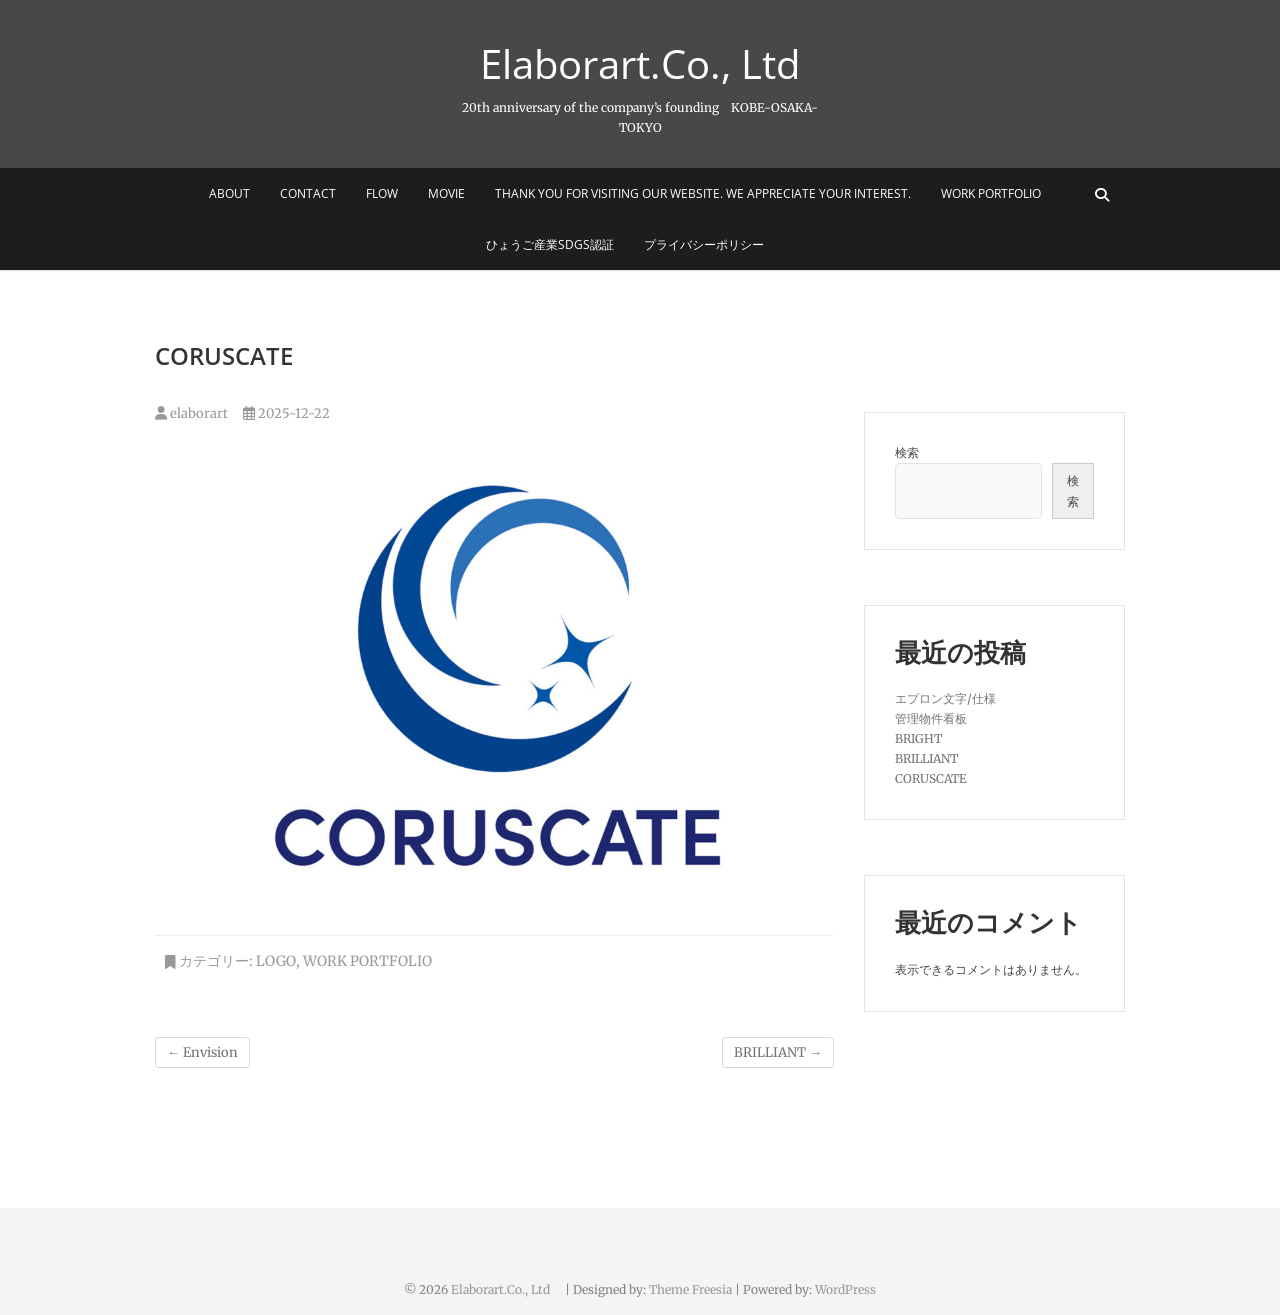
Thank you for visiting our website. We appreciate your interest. (703, 193)
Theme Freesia (690, 1289)
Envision (202, 1052)
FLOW (382, 193)
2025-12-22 (286, 413)
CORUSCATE (931, 778)
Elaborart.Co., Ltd (657, 64)
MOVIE (446, 193)
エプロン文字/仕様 (945, 698)
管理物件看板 (931, 718)
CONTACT (308, 193)
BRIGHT (918, 738)
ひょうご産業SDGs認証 (550, 244)
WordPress (845, 1289)
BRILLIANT (778, 1052)
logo (276, 961)
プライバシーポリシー (704, 244)
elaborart (191, 413)
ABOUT (229, 193)
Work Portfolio (991, 193)
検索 (907, 452)
